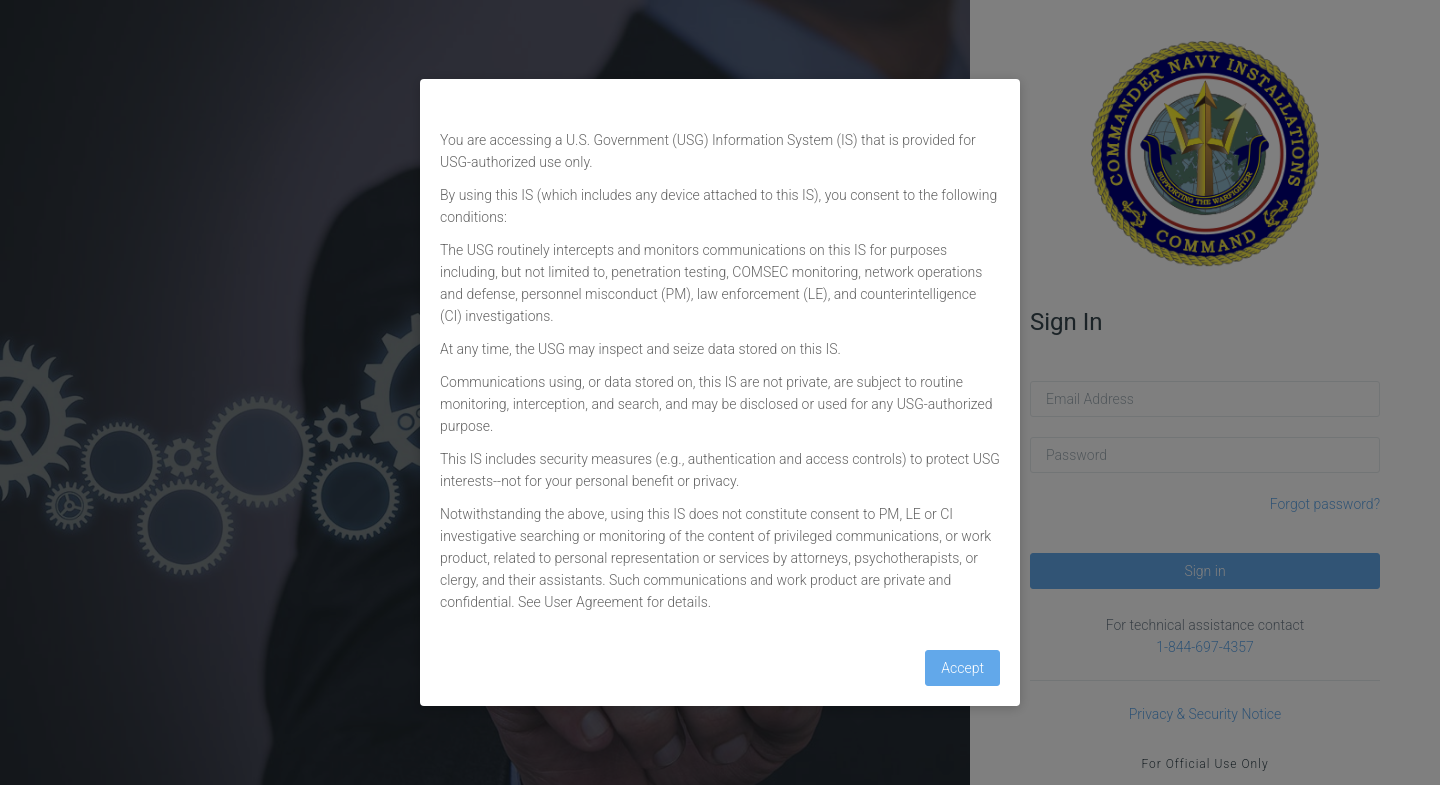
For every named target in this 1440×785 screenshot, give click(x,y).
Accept (962, 668)
